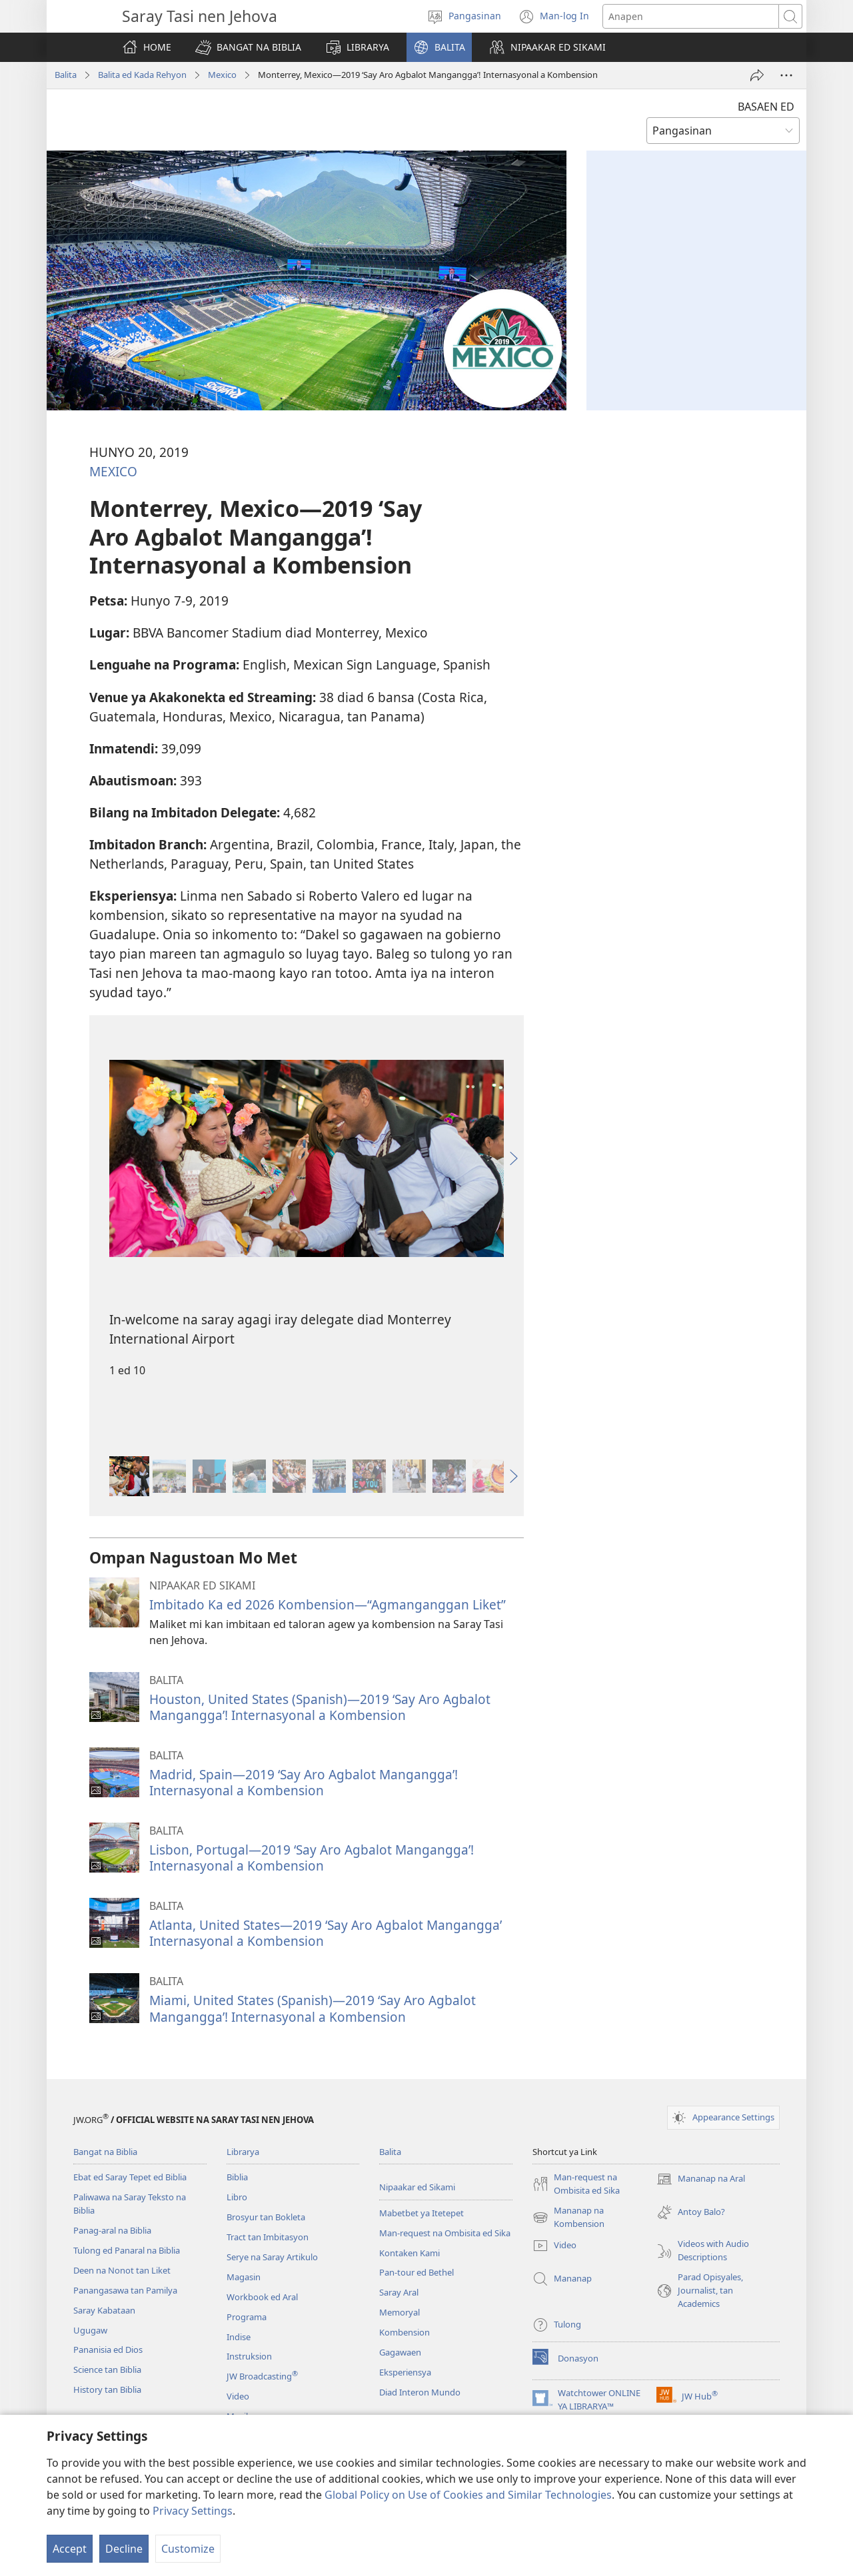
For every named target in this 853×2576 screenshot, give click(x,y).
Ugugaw (90, 2330)
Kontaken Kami (409, 2253)
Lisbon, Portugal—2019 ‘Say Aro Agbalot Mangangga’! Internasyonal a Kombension (311, 1858)
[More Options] (786, 75)
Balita (66, 75)
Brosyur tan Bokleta (266, 2217)
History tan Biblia (107, 2389)
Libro (237, 2197)
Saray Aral (399, 2292)
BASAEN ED (766, 106)
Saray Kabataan (104, 2310)
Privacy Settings (193, 2510)
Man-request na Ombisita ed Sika (444, 2233)
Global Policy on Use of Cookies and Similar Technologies (468, 2494)
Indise (239, 2337)
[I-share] (757, 75)
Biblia (237, 2177)
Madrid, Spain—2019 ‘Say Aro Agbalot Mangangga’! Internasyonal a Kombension (303, 1782)
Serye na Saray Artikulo (272, 2257)
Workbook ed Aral (262, 2297)
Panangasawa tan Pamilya (125, 2290)
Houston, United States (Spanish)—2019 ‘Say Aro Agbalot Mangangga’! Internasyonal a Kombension (319, 1707)
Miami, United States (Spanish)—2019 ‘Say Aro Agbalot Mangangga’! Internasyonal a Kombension (312, 2008)
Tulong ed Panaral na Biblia (126, 2250)
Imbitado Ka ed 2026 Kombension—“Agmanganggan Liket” (327, 1604)
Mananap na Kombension (568, 2217)
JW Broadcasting (262, 2376)
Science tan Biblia (107, 2369)
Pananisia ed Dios (108, 2350)
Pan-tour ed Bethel (416, 2272)
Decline (124, 2548)
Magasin (244, 2277)
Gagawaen (400, 2352)
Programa (247, 2317)
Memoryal (399, 2312)
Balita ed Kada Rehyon (142, 75)
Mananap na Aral (700, 2179)
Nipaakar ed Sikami (417, 2187)
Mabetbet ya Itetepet (421, 2213)
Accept (70, 2548)
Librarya (243, 2152)
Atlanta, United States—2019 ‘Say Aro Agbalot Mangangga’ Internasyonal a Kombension (325, 1933)
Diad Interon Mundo (419, 2392)
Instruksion (249, 2356)
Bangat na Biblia (105, 2152)
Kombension (404, 2332)
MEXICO (113, 471)
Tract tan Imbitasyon (268, 2237)
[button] (248, 47)
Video (238, 2396)
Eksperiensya (405, 2372)
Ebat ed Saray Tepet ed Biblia (130, 2177)
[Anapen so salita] (690, 16)
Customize (188, 2548)
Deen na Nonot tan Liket (122, 2270)
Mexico (222, 75)
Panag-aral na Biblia (112, 2230)
